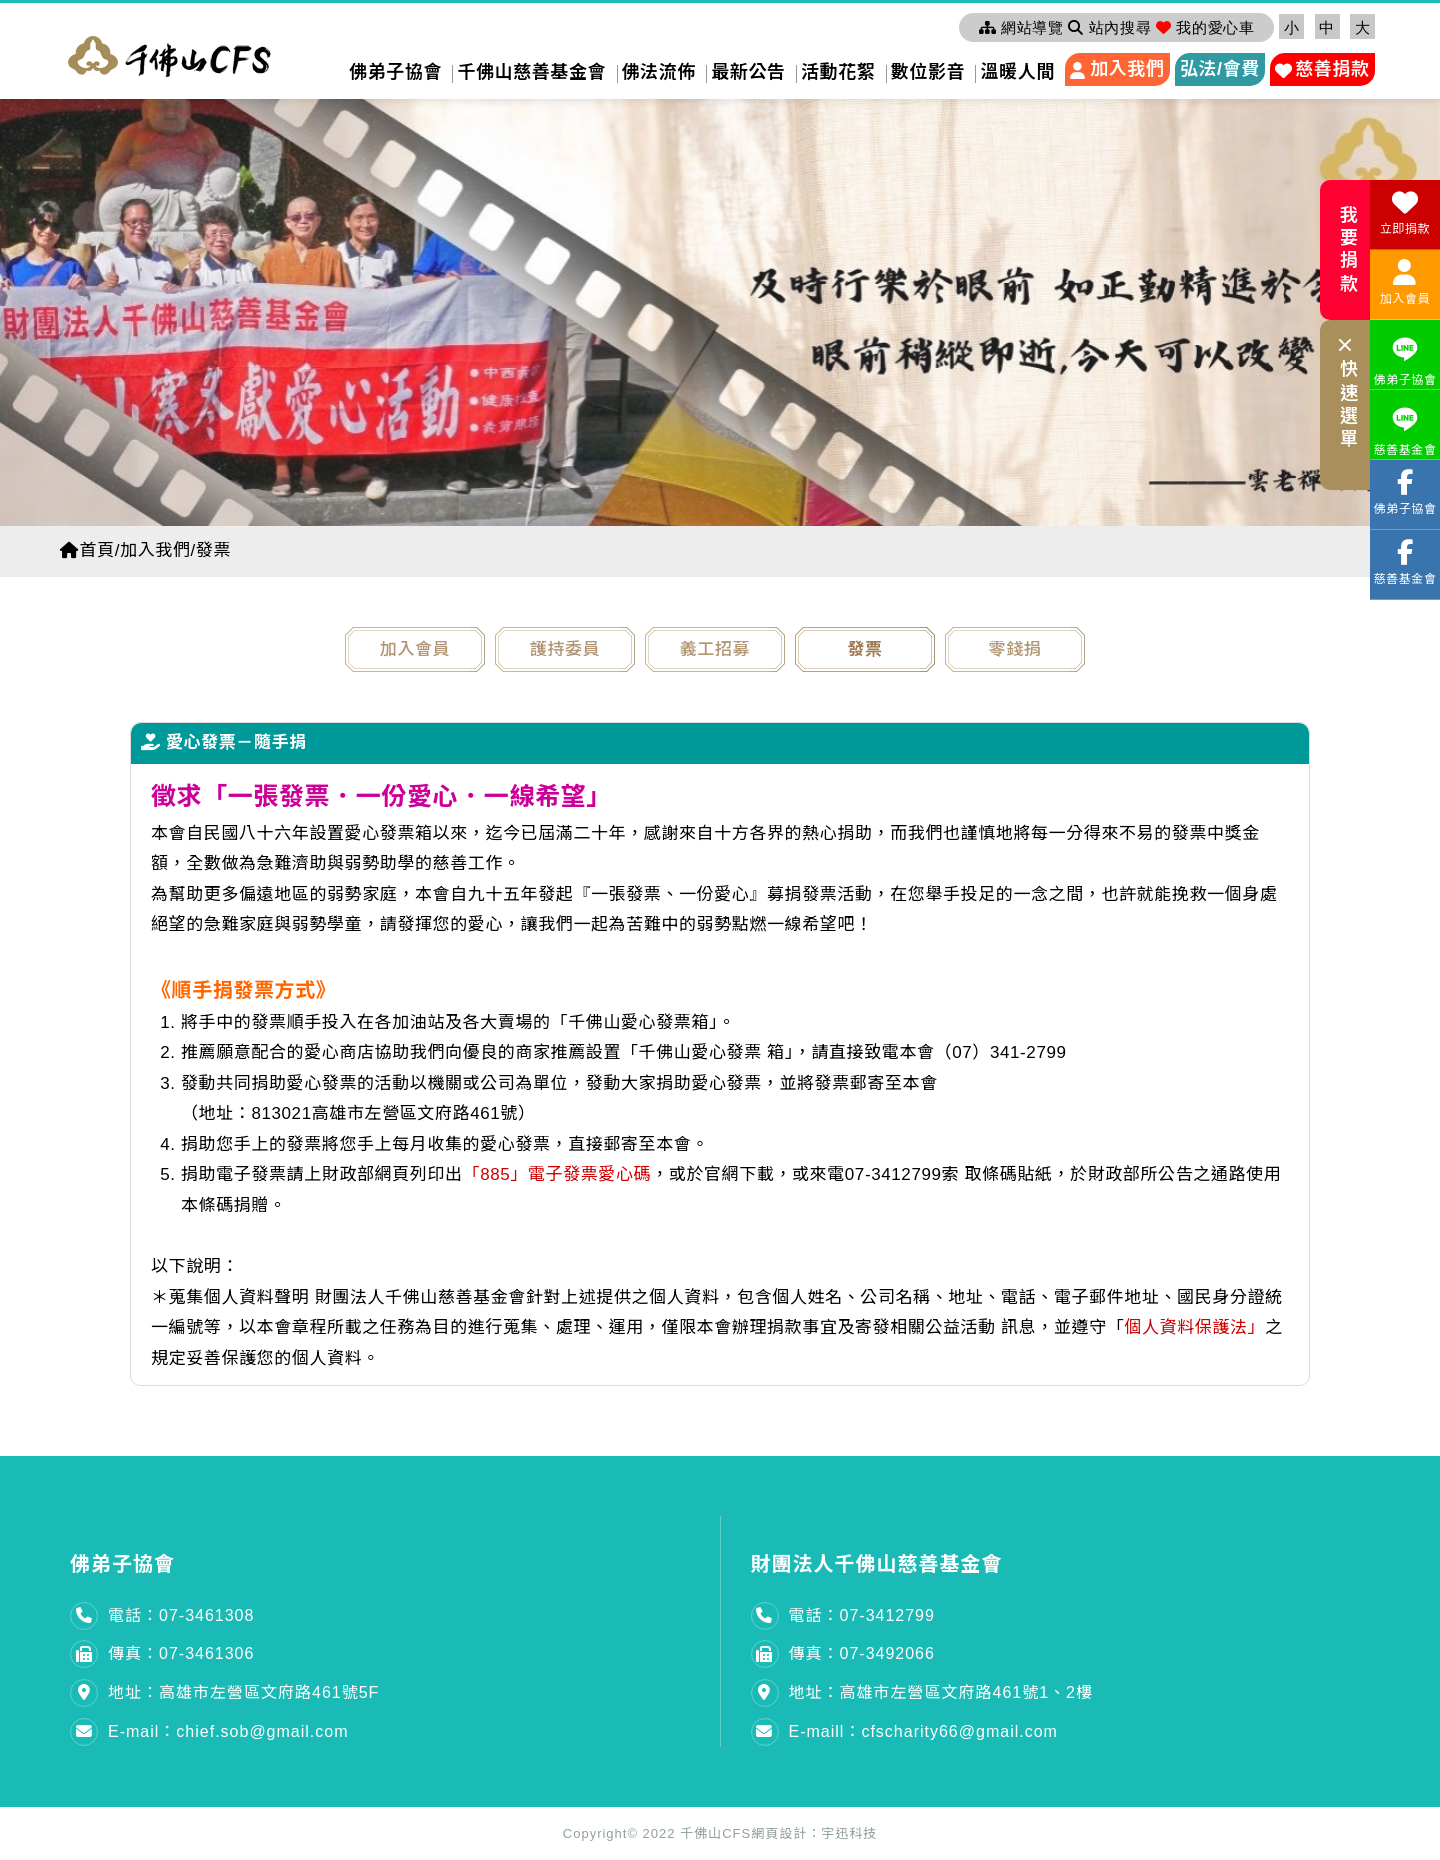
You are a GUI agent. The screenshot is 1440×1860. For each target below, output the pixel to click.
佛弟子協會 (395, 72)
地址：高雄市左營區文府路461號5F (243, 1692)
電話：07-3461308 (181, 1615)
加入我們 (1127, 69)
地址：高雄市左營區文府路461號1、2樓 (941, 1692)
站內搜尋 (1109, 27)
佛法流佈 (659, 72)
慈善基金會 (1405, 428)
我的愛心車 (1205, 27)
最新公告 (748, 72)
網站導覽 (1021, 27)
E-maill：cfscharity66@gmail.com (923, 1731)
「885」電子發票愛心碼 (557, 1174)
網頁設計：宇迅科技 (814, 1833)
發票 (864, 649)
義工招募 (715, 649)
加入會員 (415, 649)
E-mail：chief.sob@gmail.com (228, 1731)
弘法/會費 (1220, 69)
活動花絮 (838, 72)
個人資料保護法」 (1194, 1327)
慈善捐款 (1332, 69)
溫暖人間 (1017, 72)
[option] (720, 308)
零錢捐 (1015, 649)
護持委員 (565, 649)
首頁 (87, 550)
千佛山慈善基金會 (531, 72)
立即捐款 (1405, 213)
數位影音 (928, 72)
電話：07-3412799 (862, 1615)
